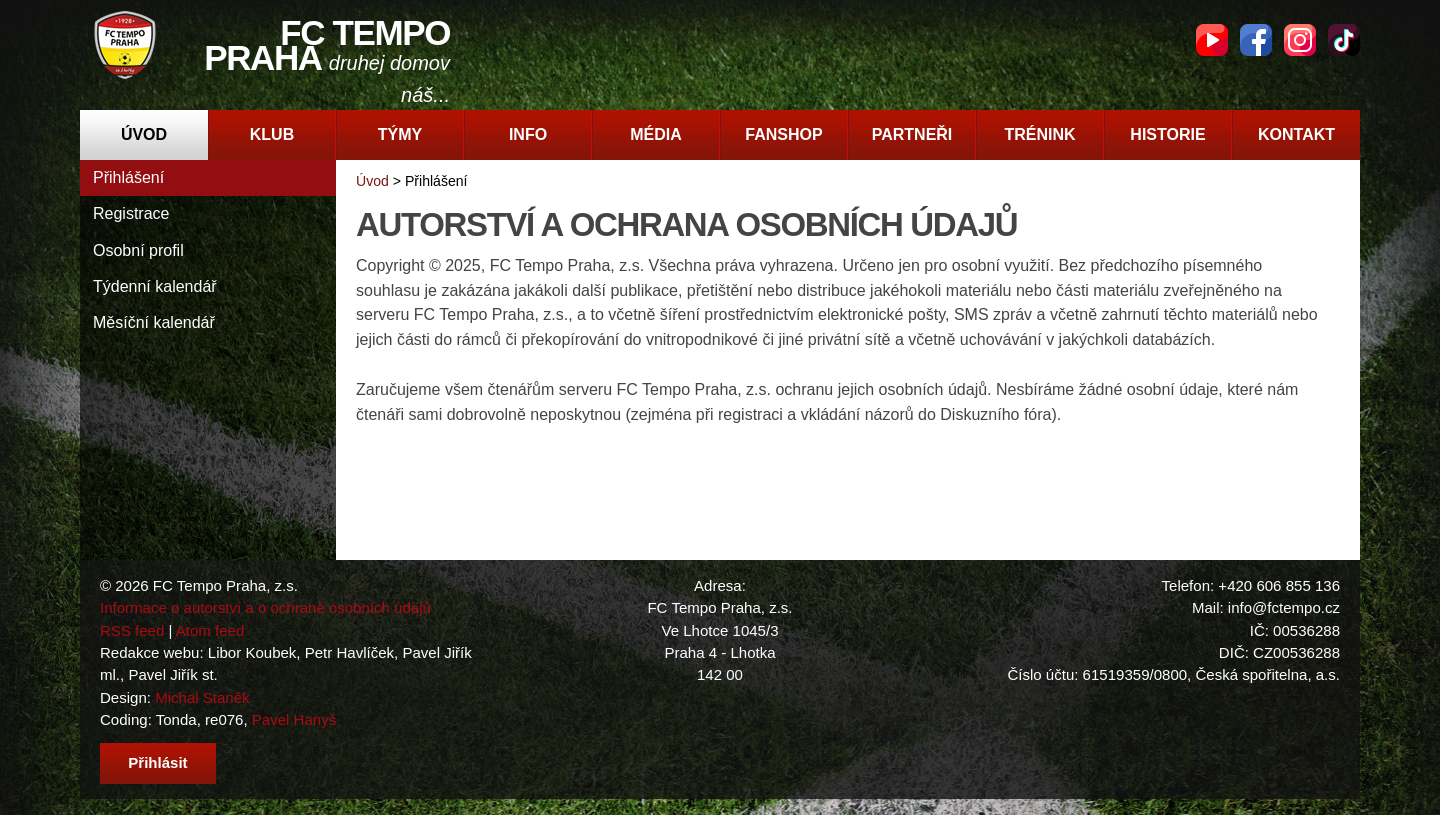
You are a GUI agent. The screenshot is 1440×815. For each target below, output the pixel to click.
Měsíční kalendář (154, 322)
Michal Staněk (202, 697)
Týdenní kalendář (155, 286)
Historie (1167, 134)
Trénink (1039, 134)
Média (656, 134)
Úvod (144, 134)
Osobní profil (138, 250)
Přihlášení (128, 177)
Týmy (400, 134)
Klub (272, 134)
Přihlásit (157, 762)
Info (528, 134)
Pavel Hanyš (294, 719)
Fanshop (783, 134)
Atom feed (210, 630)
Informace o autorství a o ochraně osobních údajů (265, 607)
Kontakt (1296, 134)
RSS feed (132, 630)
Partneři (912, 134)
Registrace (131, 213)
